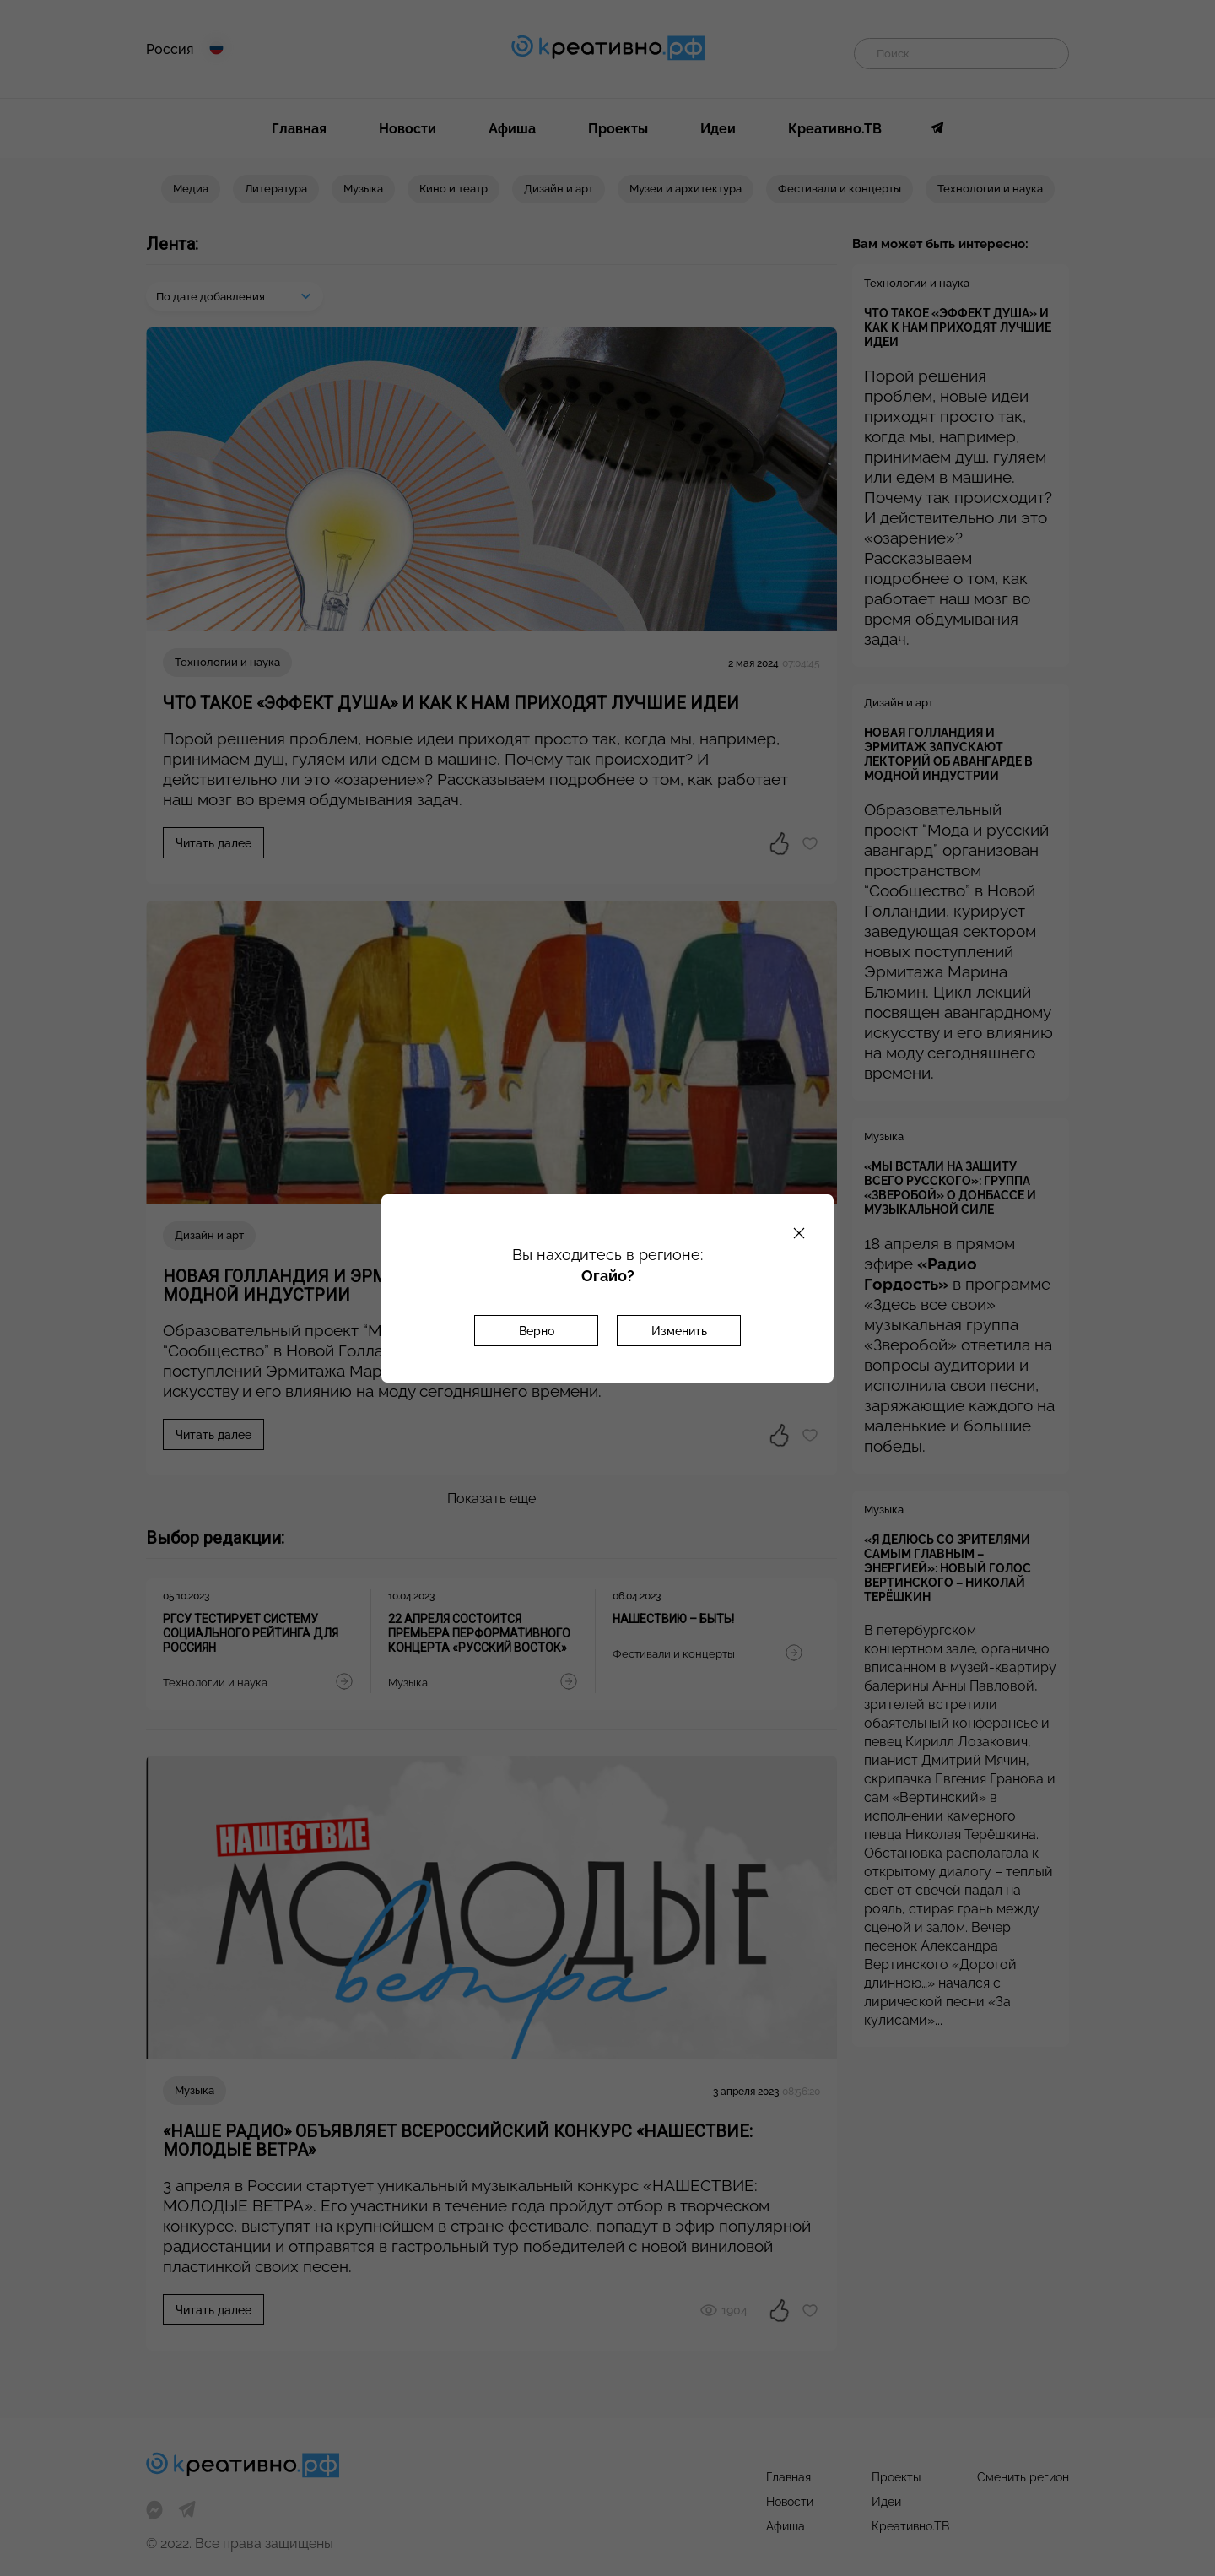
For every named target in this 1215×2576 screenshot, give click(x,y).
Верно (536, 1331)
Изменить (679, 1331)
